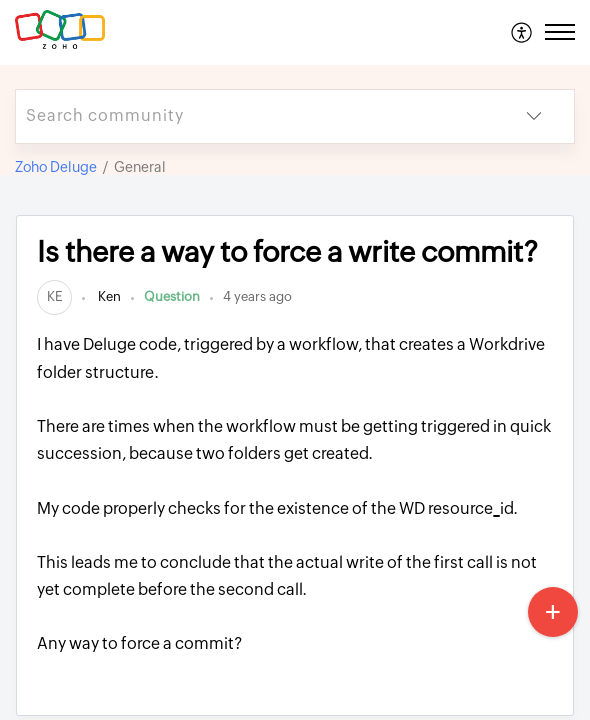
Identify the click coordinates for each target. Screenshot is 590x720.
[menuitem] (522, 32)
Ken (108, 296)
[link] (54, 296)
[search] (255, 116)
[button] (522, 32)
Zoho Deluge (56, 167)
